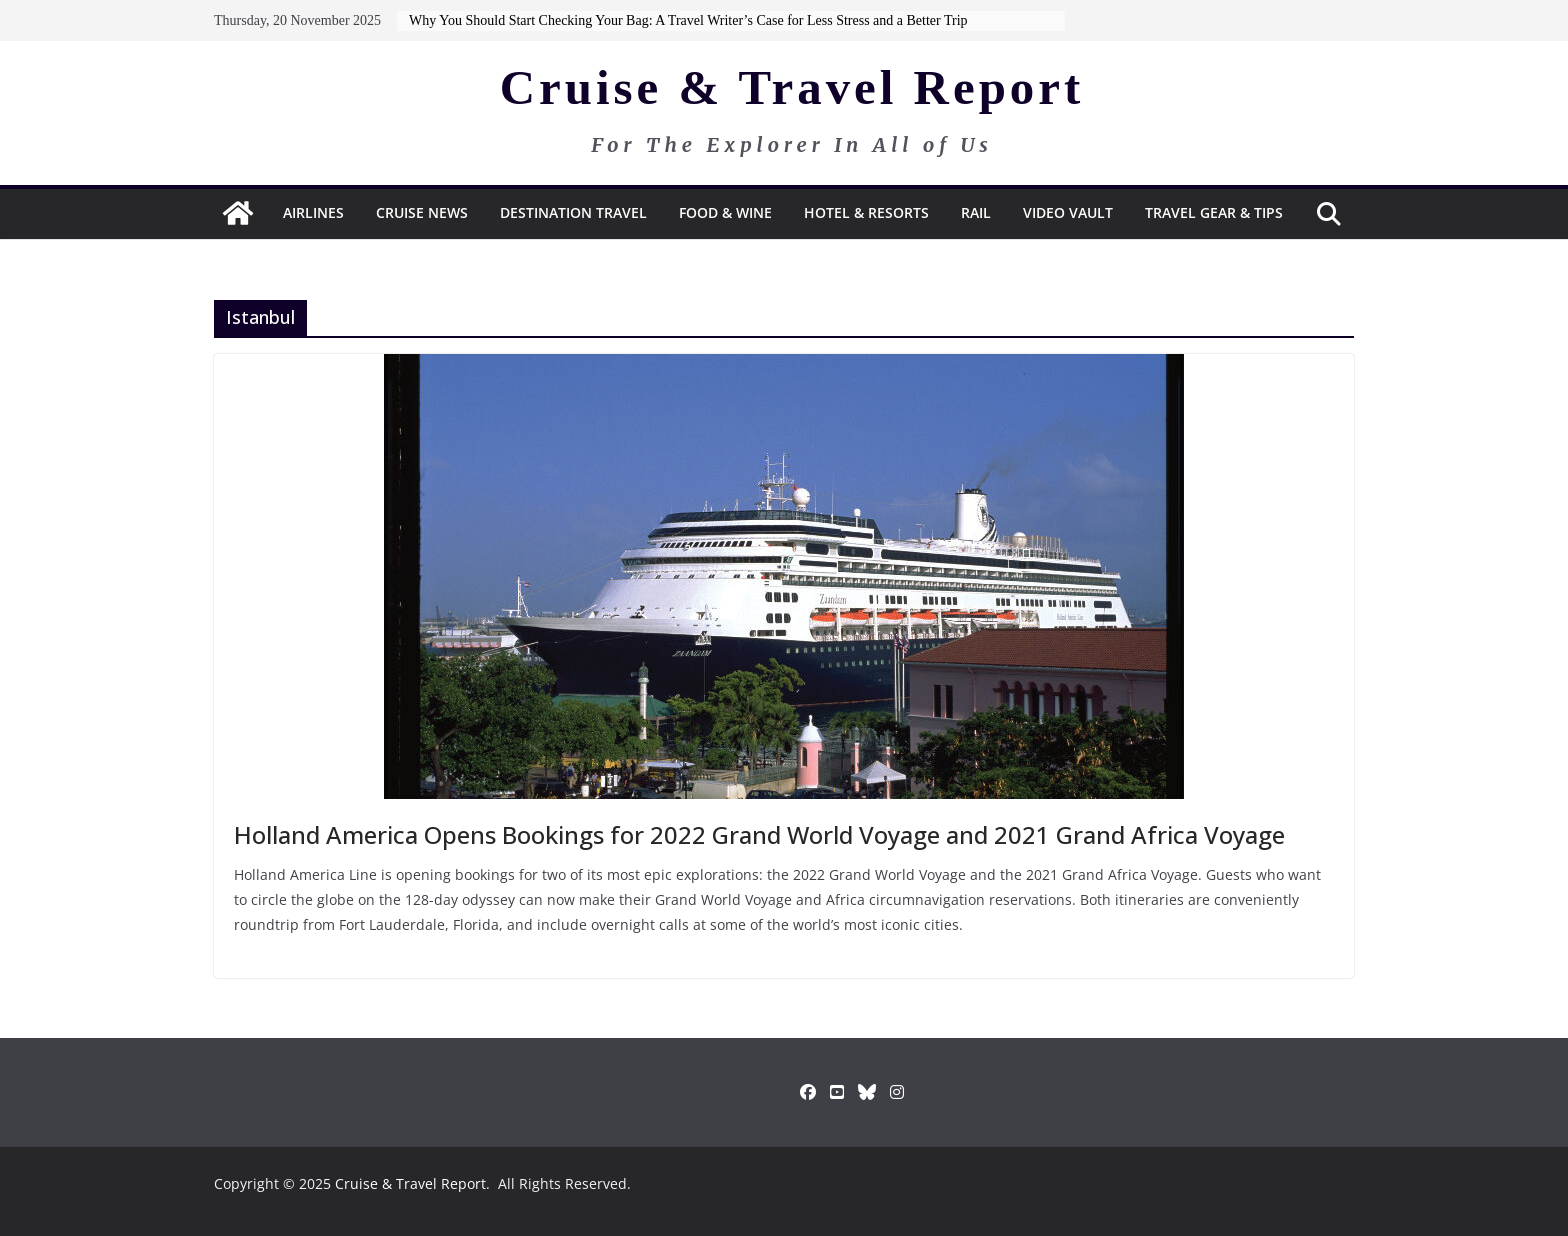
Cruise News (422, 212)
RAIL (976, 212)
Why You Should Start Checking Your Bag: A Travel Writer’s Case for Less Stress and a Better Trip (688, 20)
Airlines (313, 212)
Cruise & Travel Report (792, 87)
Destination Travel (573, 212)
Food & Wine (725, 212)
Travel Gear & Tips (1214, 212)
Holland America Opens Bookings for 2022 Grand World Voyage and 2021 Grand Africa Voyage (759, 834)
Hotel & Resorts (866, 212)
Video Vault (1068, 212)
